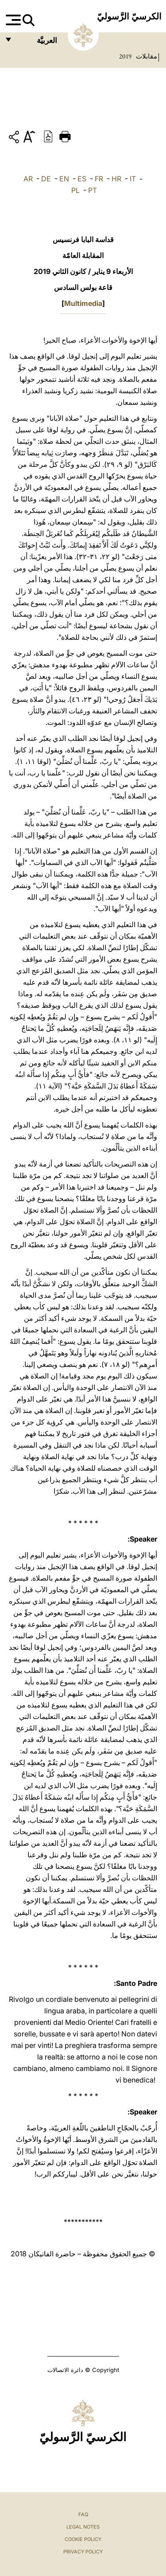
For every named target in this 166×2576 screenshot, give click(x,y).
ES (81, 178)
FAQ (83, 2514)
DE (46, 178)
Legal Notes (83, 2527)
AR (28, 178)
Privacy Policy (83, 2552)
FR (99, 178)
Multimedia (83, 303)
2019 (125, 56)
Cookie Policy (83, 2539)
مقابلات (145, 56)
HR (116, 178)
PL (75, 190)
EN (64, 178)
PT (92, 190)
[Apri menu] (12, 19)
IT (133, 178)
